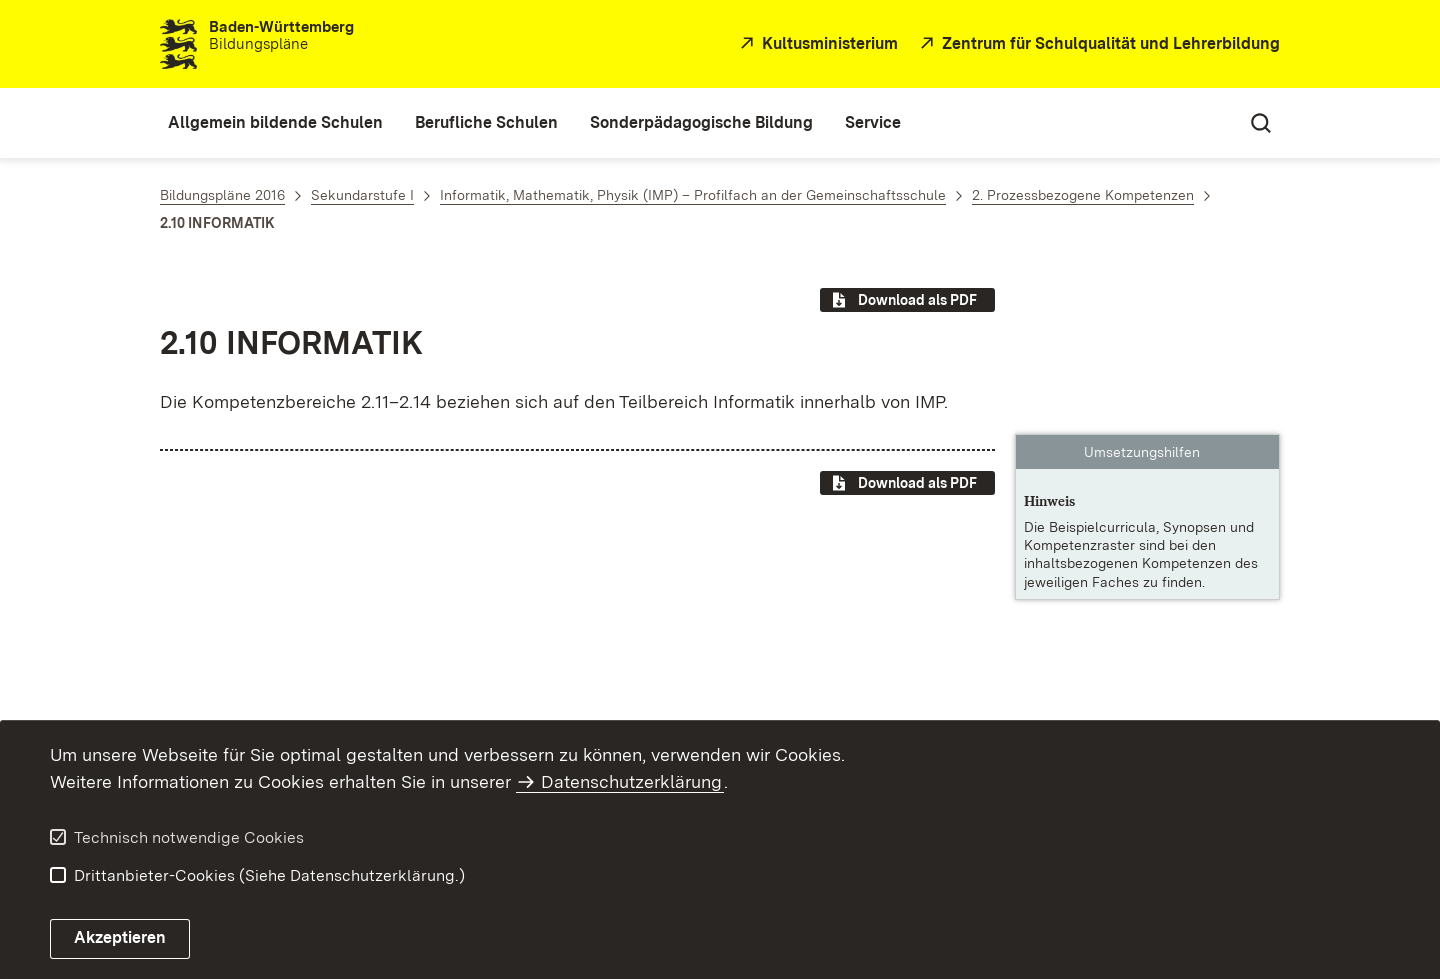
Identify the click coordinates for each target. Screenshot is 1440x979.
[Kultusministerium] (816, 44)
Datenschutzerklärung (631, 781)
